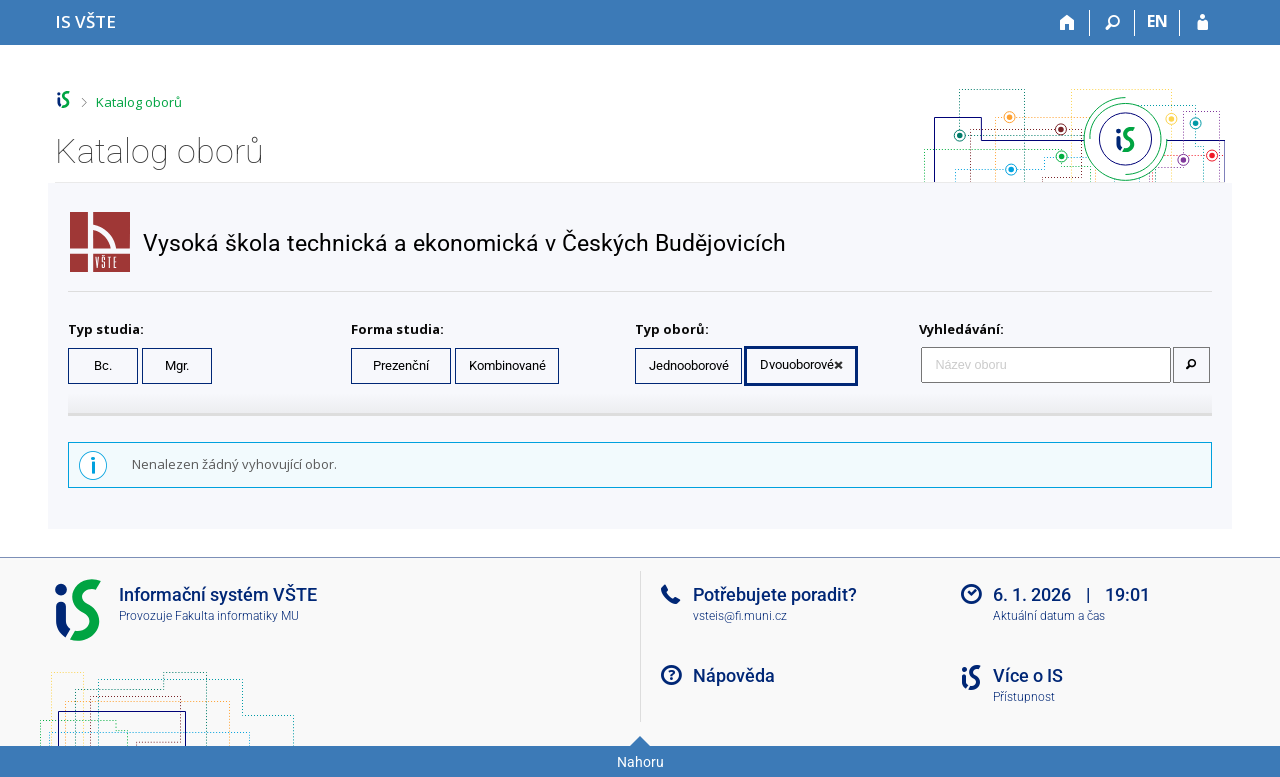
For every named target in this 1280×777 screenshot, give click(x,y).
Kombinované (507, 365)
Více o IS (1028, 675)
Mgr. (177, 365)
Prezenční (401, 365)
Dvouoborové (797, 364)
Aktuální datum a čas (1049, 616)
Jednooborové (689, 365)
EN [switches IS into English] (1157, 21)
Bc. (103, 365)
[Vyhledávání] (1112, 23)
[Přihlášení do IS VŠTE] (1202, 23)
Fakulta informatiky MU (237, 616)
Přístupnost (1024, 697)
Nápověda (734, 675)
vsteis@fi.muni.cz (740, 616)
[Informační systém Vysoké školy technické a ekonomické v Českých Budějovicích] (85, 21)
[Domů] (1067, 23)
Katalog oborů (139, 102)
